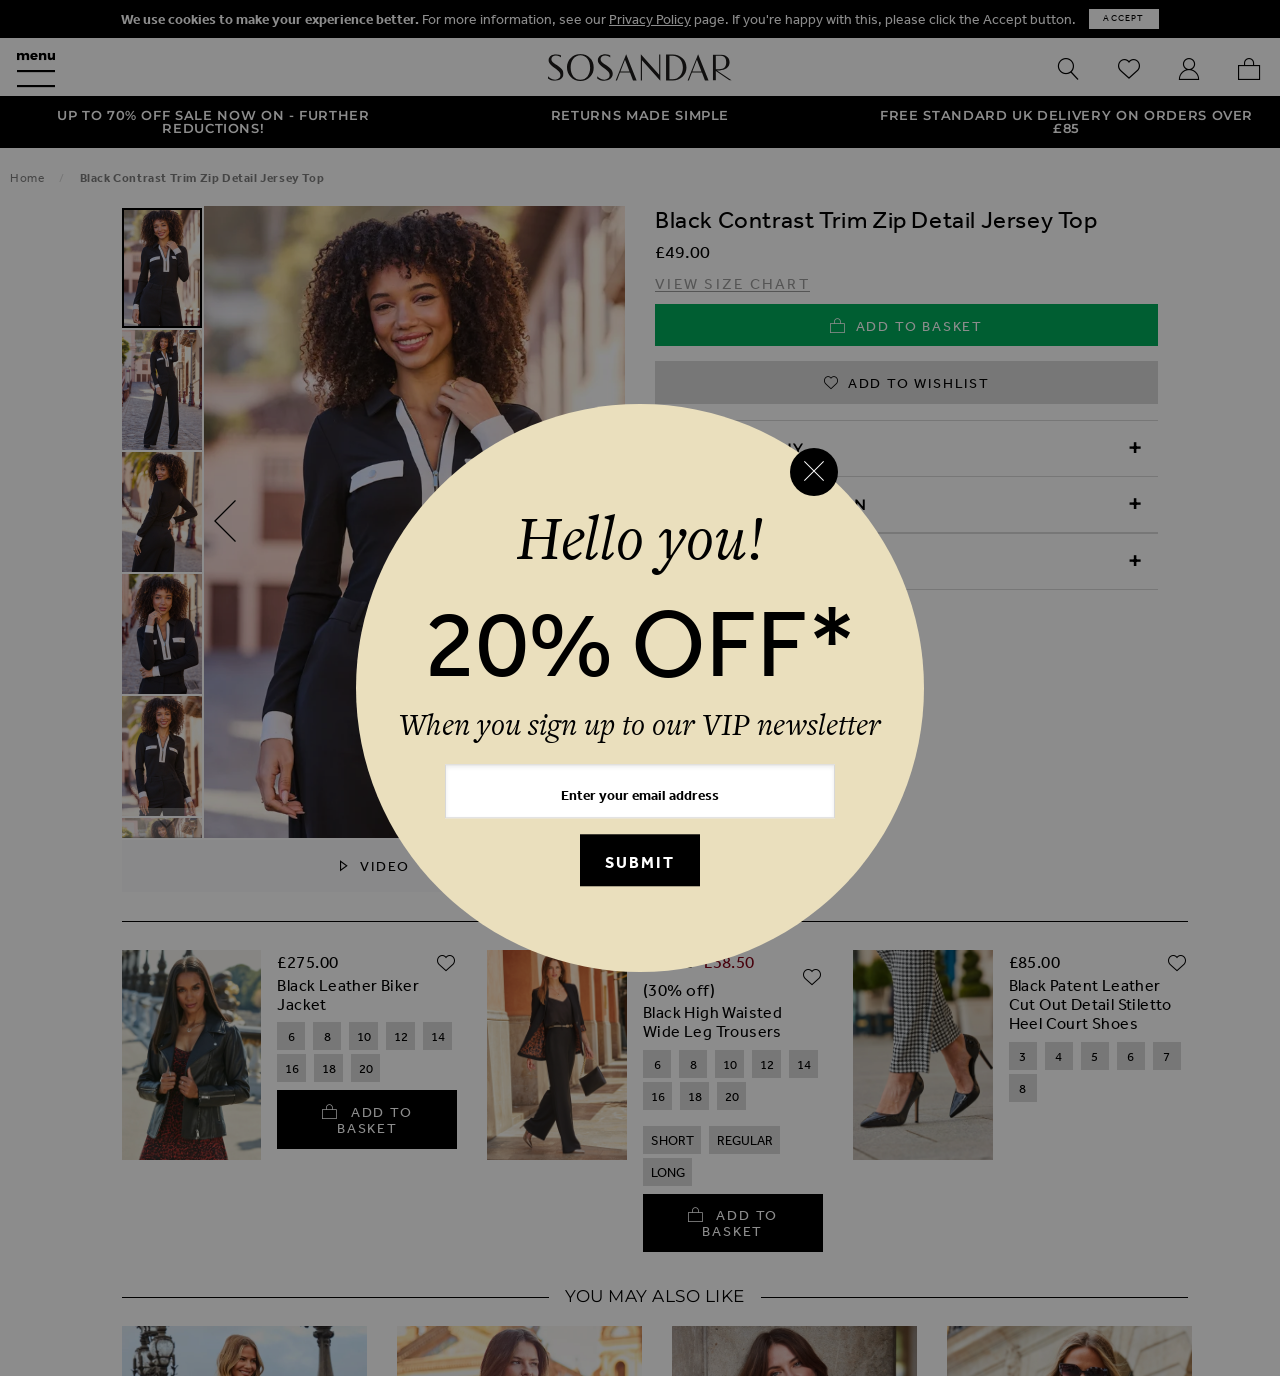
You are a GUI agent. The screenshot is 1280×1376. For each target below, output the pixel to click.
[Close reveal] (814, 472)
